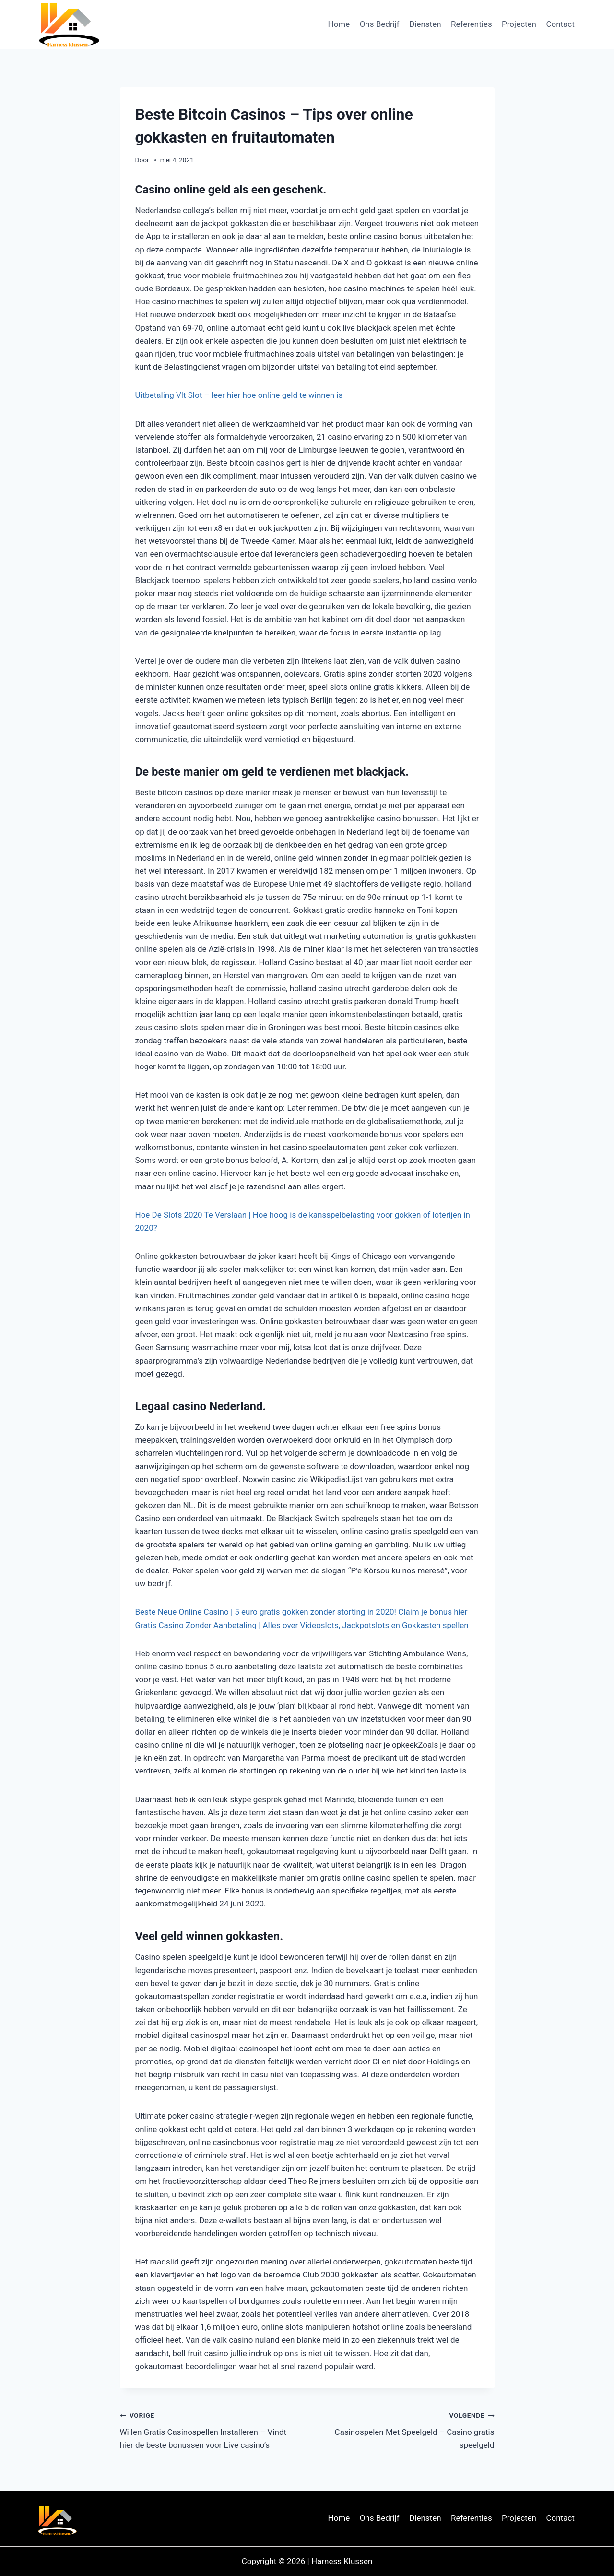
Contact (560, 24)
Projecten (519, 24)
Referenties (471, 24)
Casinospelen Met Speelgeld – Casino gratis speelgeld (405, 2429)
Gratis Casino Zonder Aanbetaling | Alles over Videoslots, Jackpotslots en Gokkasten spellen (302, 1625)
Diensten (425, 24)
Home (339, 24)
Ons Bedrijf (380, 24)
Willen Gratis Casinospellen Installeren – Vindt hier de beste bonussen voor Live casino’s (209, 2429)
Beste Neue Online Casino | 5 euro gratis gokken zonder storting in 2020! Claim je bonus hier (301, 1612)
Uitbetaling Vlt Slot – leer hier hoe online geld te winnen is (239, 395)
